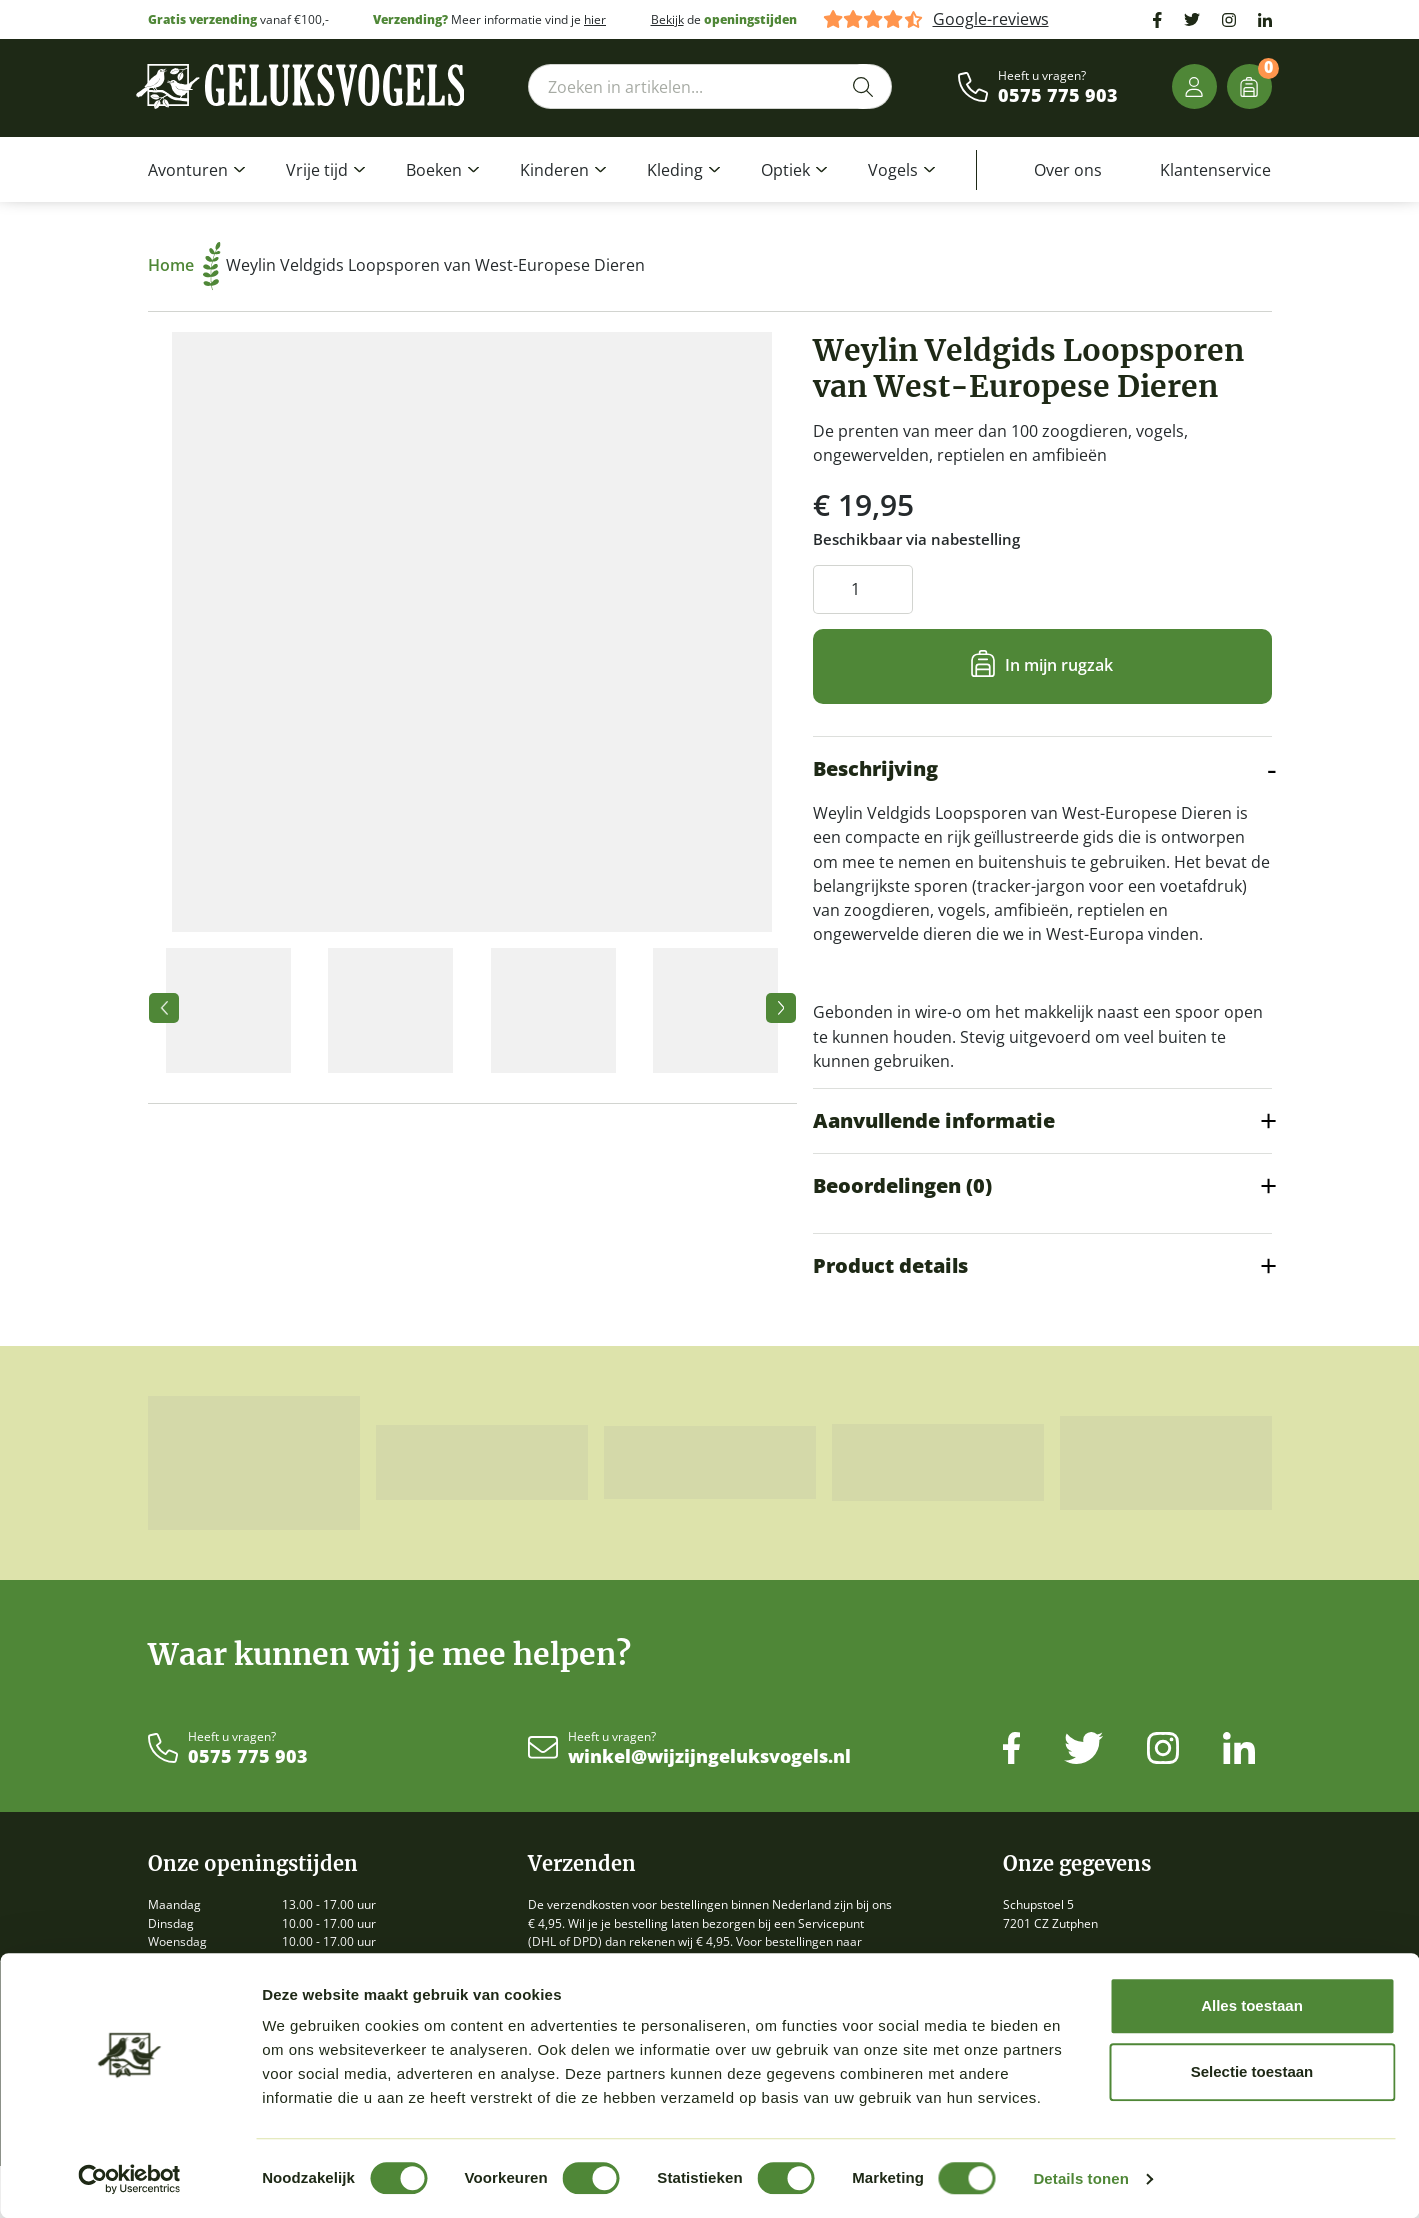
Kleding (675, 170)
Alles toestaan (1252, 2005)
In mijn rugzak (1059, 665)
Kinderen (554, 170)
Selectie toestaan (1252, 2071)
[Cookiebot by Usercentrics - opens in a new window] (129, 2179)
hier (595, 19)
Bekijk (667, 19)
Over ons (1068, 170)
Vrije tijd (317, 170)
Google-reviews (991, 19)
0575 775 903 (1058, 96)
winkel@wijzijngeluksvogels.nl (709, 1757)
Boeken (434, 170)
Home (184, 265)
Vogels (893, 170)
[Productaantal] (863, 589)
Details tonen (1080, 2178)
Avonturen (188, 170)
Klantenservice (1215, 170)
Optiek (785, 170)
